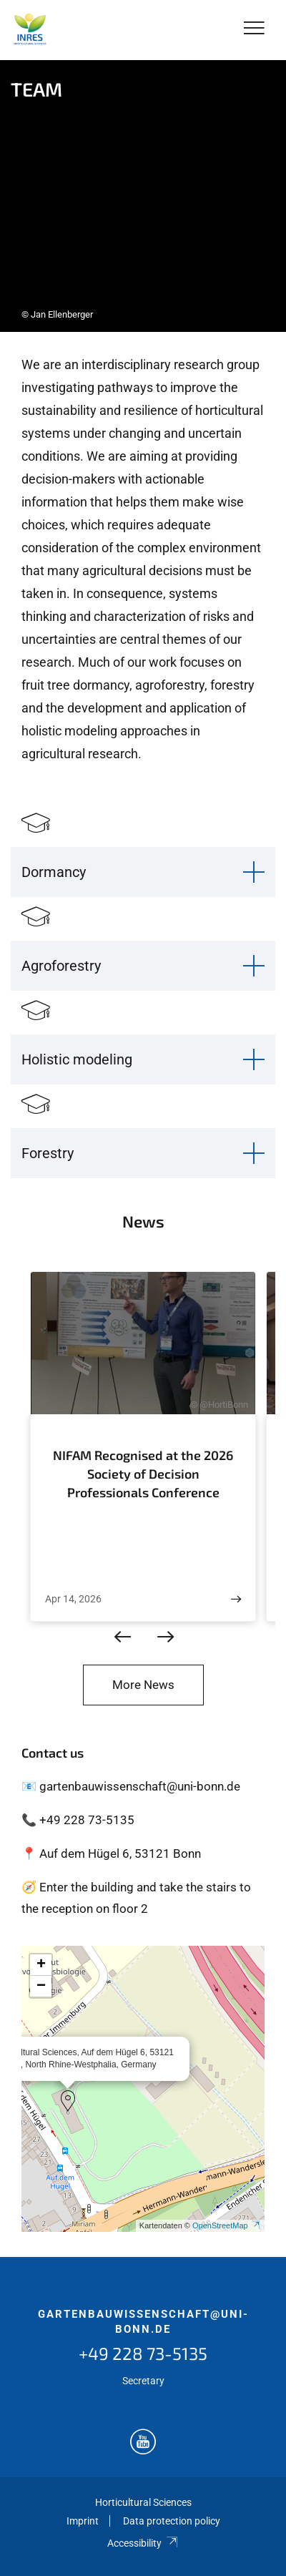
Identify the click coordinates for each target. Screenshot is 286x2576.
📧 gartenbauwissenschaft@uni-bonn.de (130, 1786)
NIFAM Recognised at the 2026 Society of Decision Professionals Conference (143, 1473)
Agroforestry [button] (61, 965)
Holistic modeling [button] (76, 1059)
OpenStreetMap (226, 2225)
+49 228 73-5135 (143, 2353)
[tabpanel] (143, 196)
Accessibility (142, 2543)
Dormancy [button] (53, 872)
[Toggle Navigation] (254, 29)
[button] (68, 2101)
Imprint (82, 2521)
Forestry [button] (47, 1153)
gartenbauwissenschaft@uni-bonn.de (143, 2322)
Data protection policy (171, 2521)
